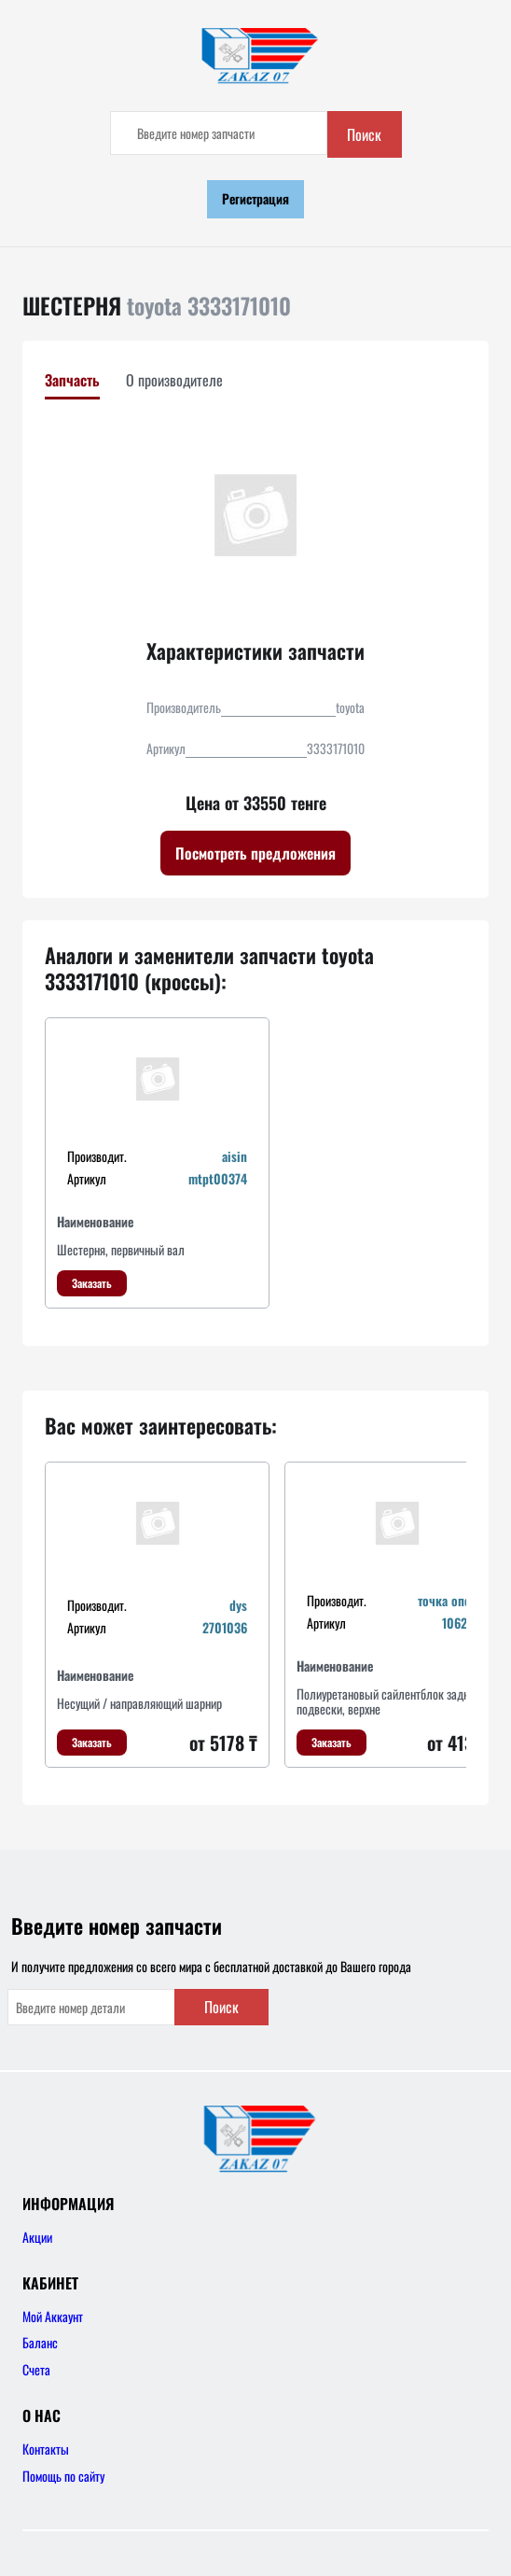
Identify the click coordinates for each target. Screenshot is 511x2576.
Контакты (45, 2448)
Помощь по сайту (63, 2475)
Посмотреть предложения (255, 853)
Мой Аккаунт (52, 2316)
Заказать (92, 1283)
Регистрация (255, 198)
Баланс (40, 2342)
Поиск (364, 134)
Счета (36, 2369)
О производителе (174, 380)
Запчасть (72, 380)
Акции (37, 2237)
